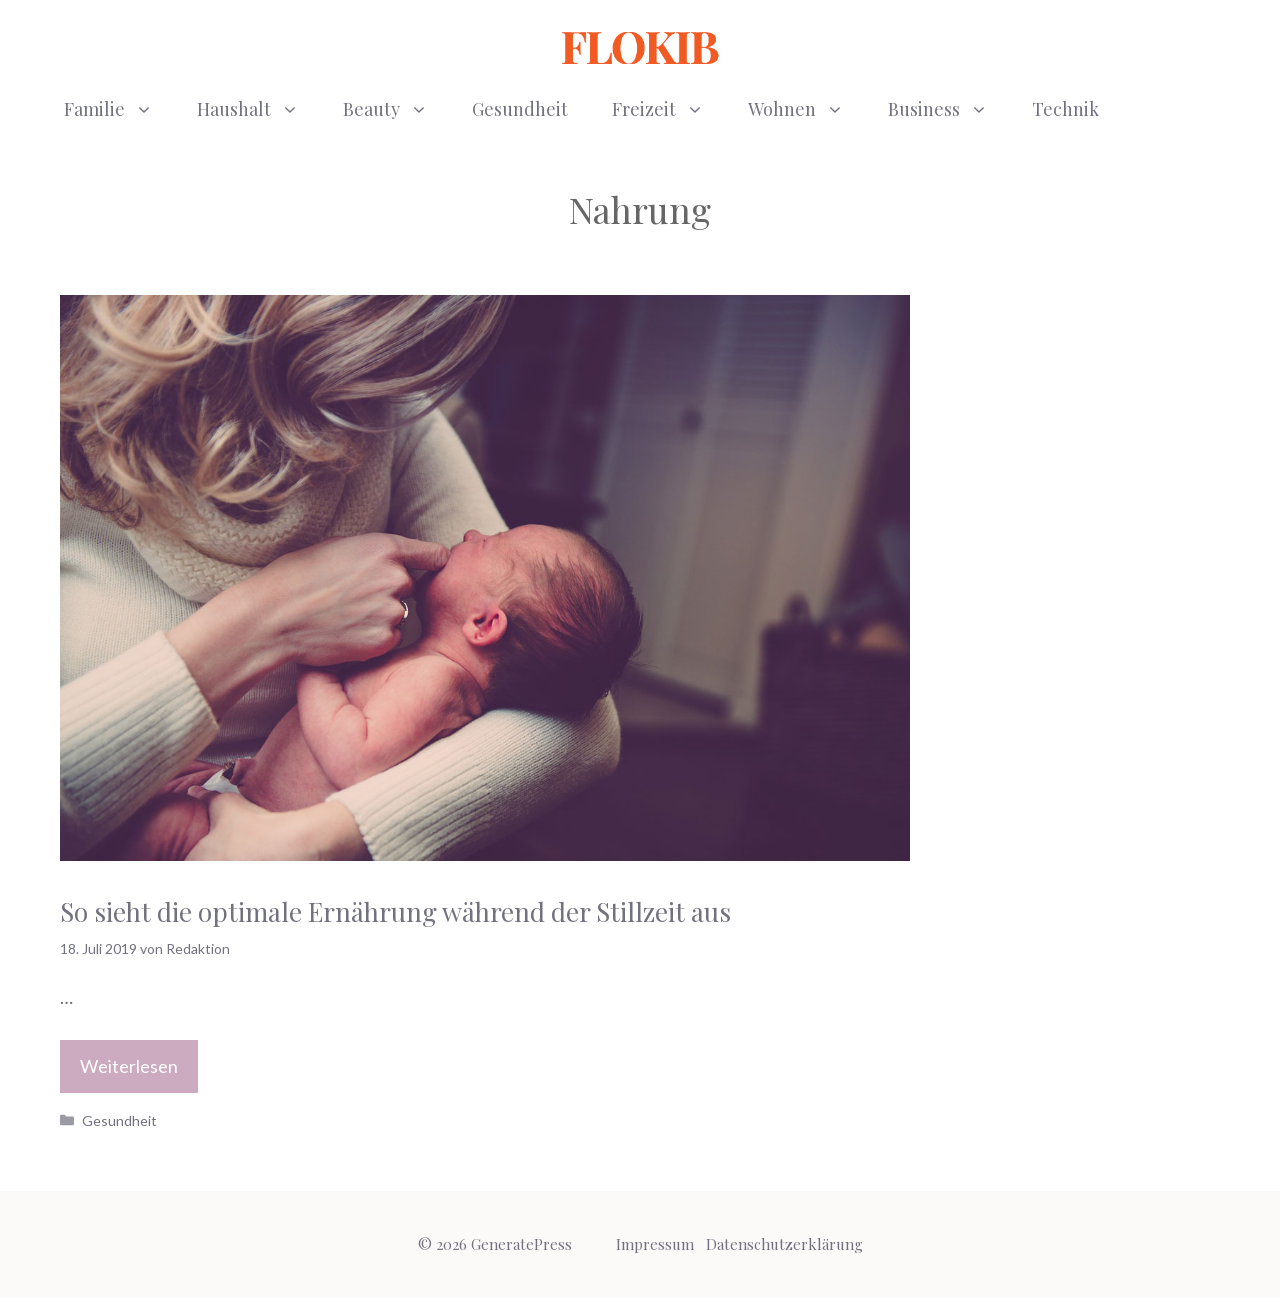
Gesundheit (520, 109)
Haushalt (259, 109)
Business (949, 109)
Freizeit (669, 109)
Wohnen (807, 109)
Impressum (655, 1244)
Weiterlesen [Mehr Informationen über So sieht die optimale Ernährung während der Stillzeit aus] (129, 1066)
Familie (119, 109)
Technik (1065, 109)
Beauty (396, 109)
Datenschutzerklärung (784, 1244)
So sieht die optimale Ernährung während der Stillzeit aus (395, 911)
